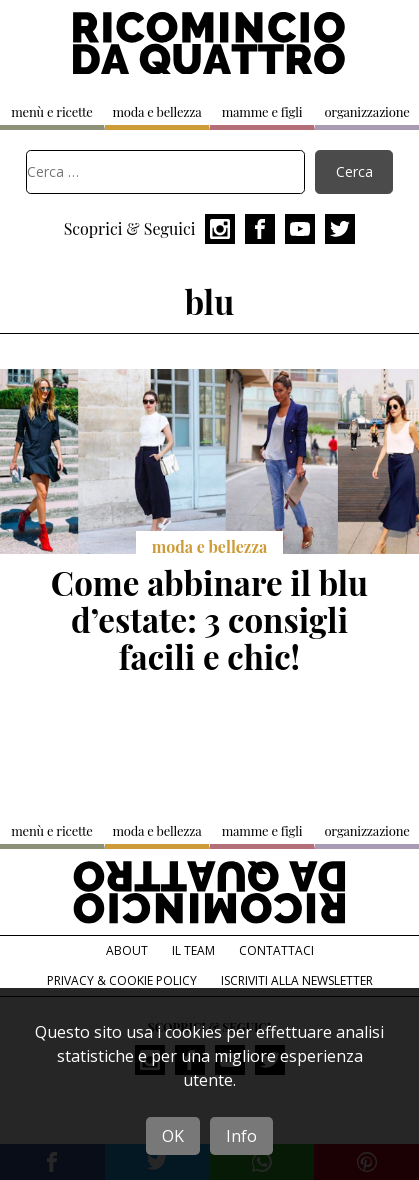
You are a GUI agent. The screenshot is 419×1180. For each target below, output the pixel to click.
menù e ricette (51, 111)
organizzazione (366, 111)
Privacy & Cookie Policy (122, 980)
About (127, 950)
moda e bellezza (156, 111)
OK (173, 1136)
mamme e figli (262, 111)
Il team (193, 950)
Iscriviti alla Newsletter (297, 980)
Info (241, 1136)
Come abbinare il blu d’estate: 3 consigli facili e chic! (209, 619)
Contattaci (276, 950)
